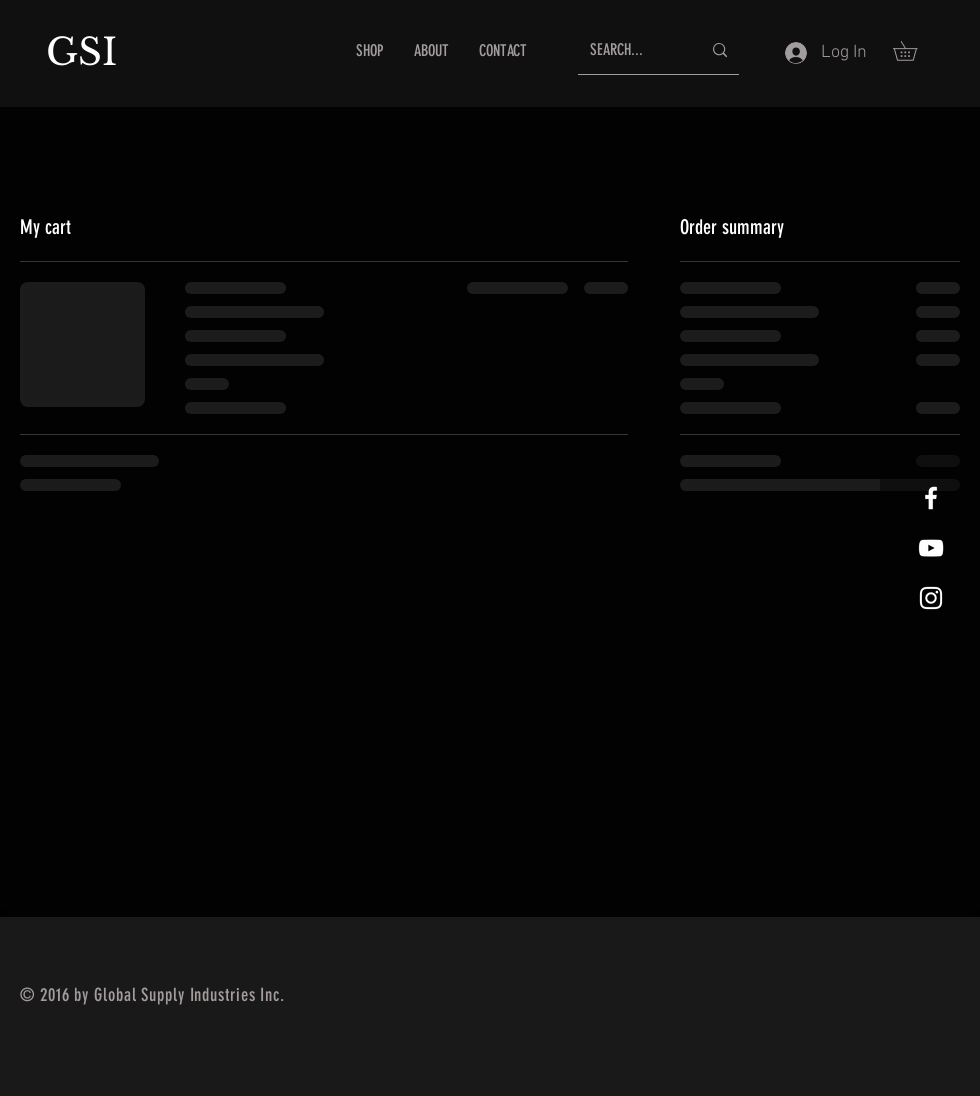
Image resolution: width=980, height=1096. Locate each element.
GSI (87, 52)
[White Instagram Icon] (931, 598)
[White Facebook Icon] (931, 498)
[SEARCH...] (630, 50)
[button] (914, 51)
